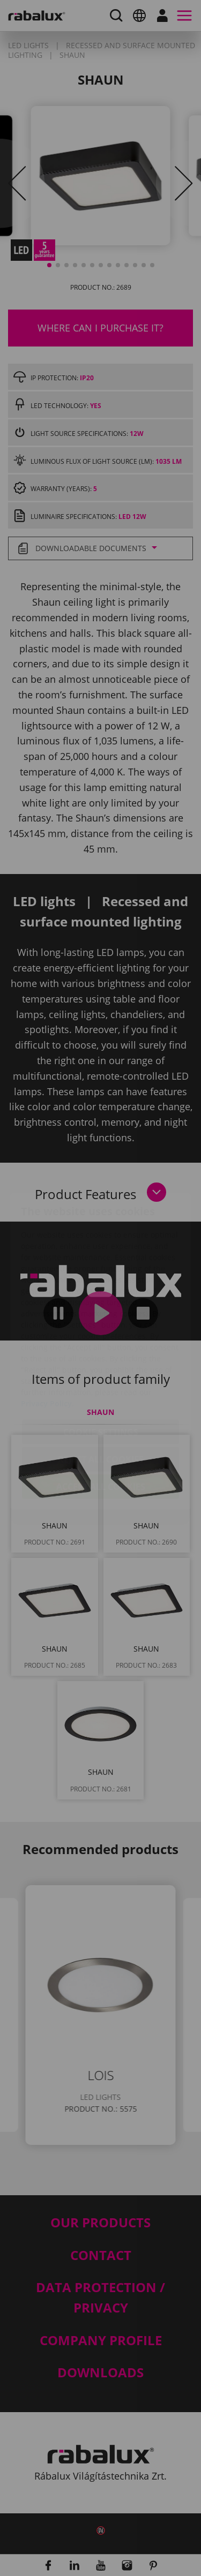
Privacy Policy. (47, 1340)
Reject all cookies (101, 1396)
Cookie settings (100, 1369)
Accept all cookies (100, 1423)
